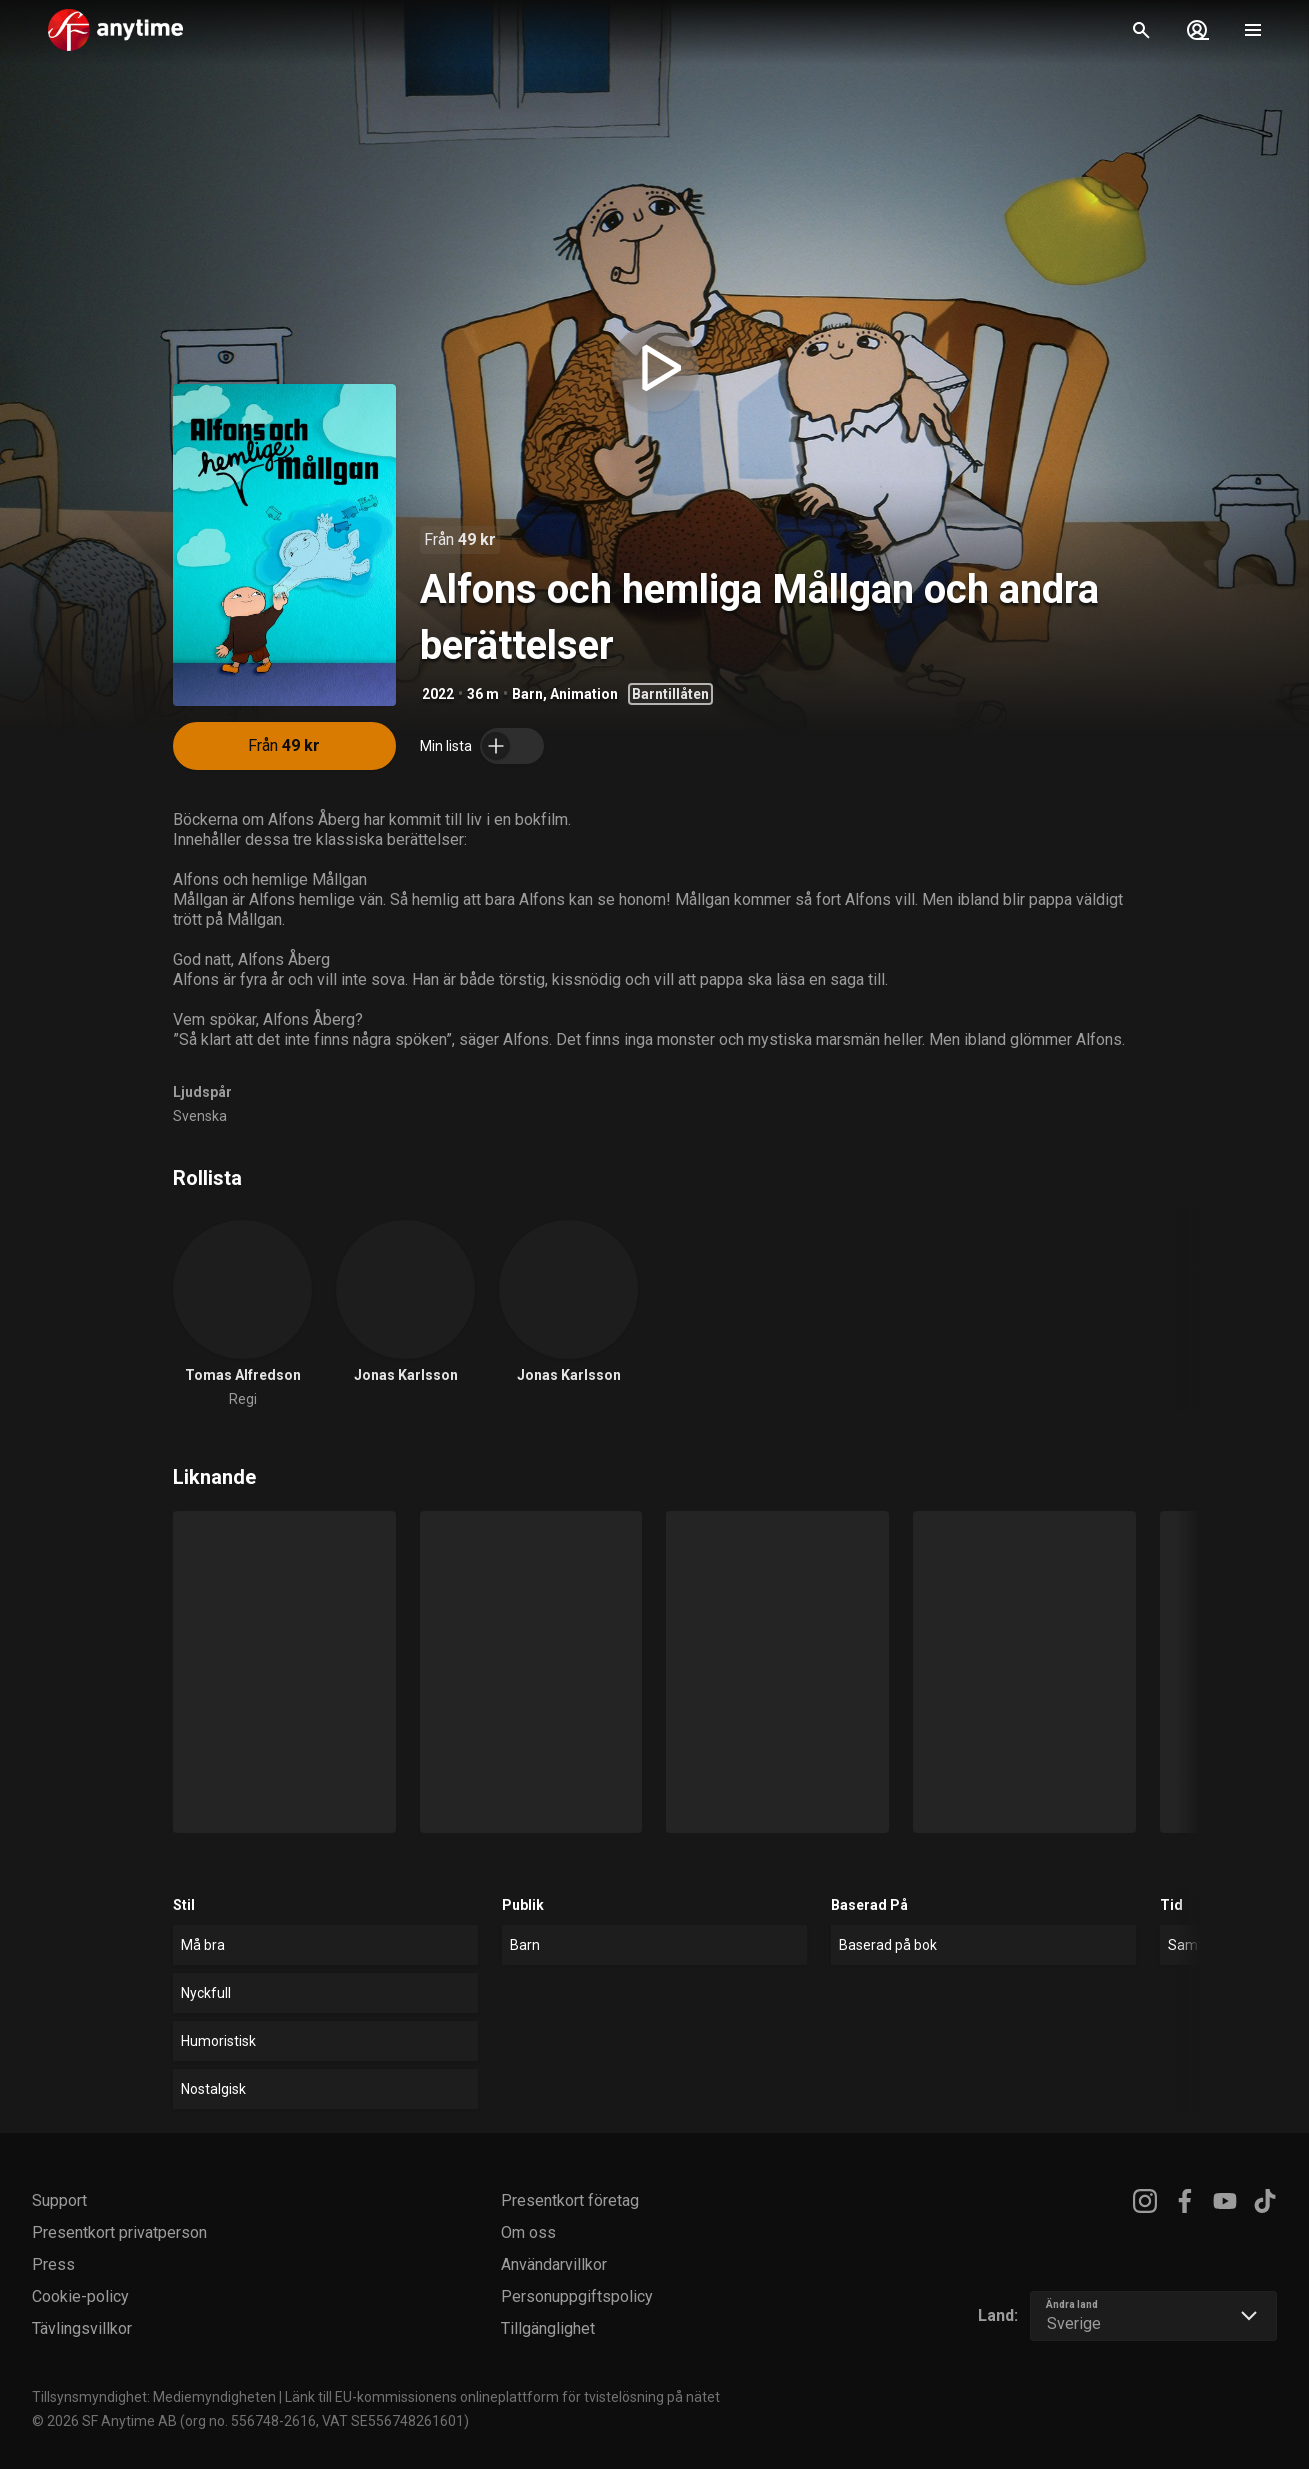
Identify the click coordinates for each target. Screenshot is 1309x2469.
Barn (527, 694)
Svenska (200, 1116)
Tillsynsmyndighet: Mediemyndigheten (154, 2397)
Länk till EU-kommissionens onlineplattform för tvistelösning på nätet (502, 2397)
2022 (438, 694)
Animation (584, 694)
